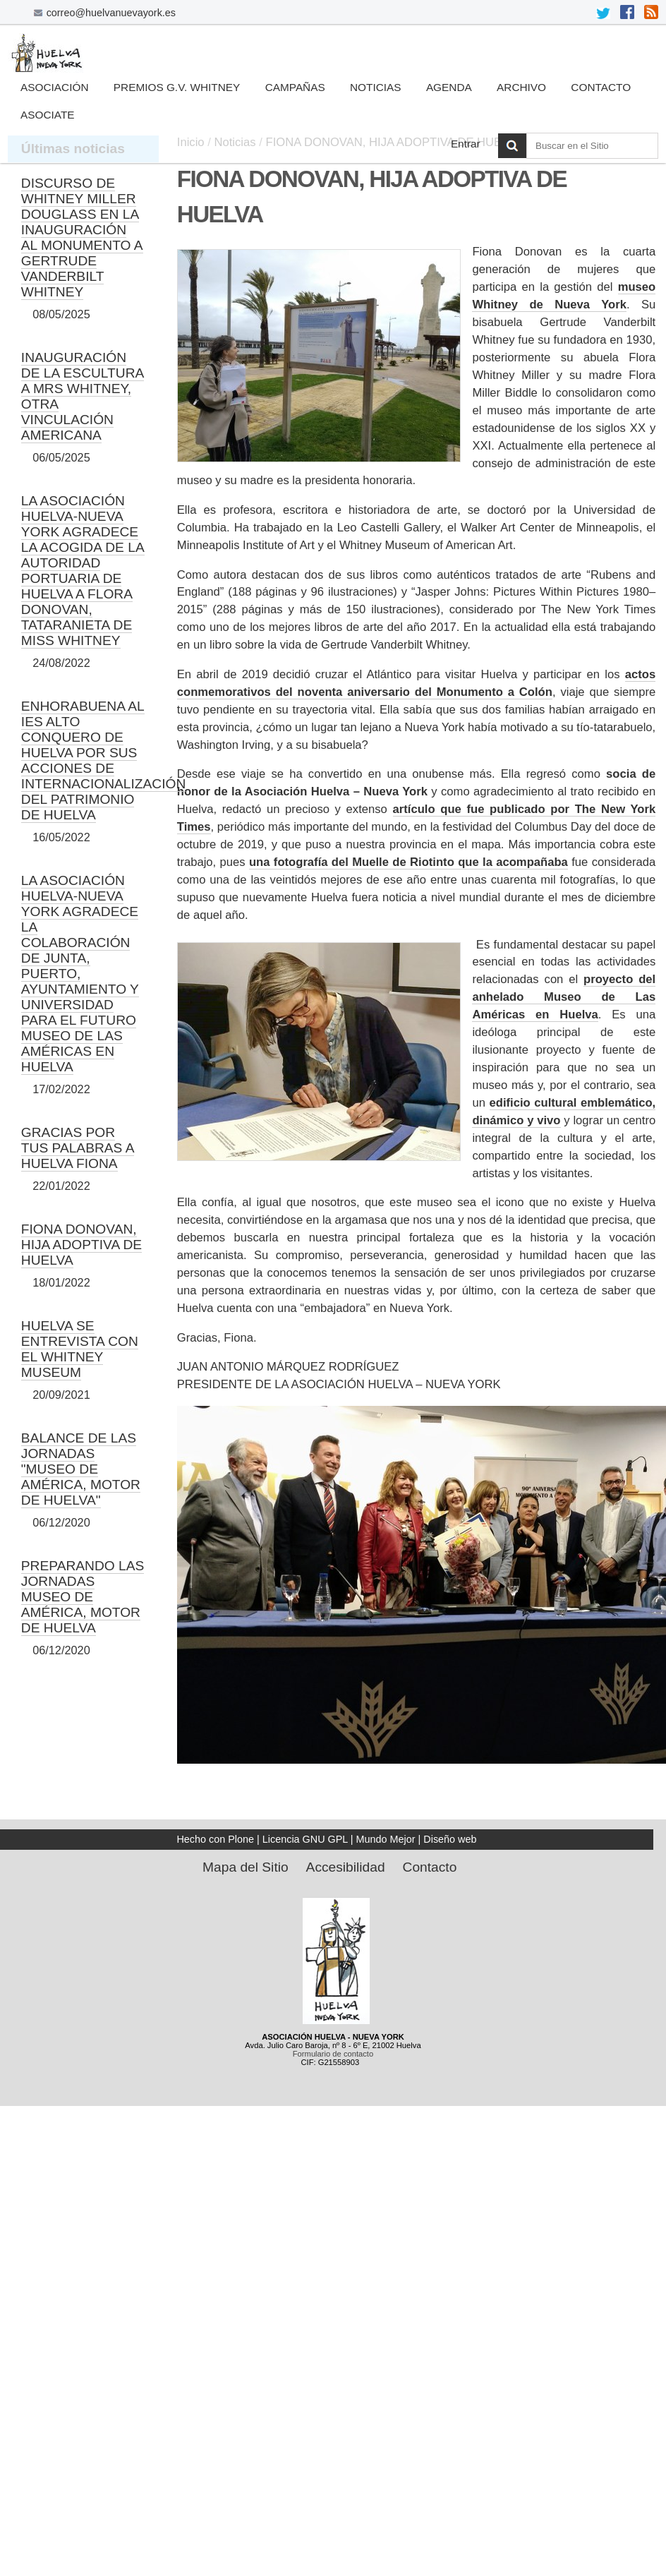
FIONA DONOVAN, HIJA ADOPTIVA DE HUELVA (81, 1245)
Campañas (295, 87)
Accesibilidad (345, 1867)
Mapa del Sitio (245, 1867)
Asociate (47, 115)
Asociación (54, 87)
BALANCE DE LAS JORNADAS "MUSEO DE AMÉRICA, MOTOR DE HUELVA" (80, 1469)
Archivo (521, 87)
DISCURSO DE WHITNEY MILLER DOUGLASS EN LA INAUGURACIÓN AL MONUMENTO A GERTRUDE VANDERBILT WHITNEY (82, 237)
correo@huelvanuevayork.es (111, 12)
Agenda (449, 87)
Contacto (601, 87)
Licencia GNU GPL (305, 1839)
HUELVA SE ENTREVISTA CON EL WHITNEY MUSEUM (79, 1349)
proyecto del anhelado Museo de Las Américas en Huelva (563, 997)
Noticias (375, 87)
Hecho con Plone (215, 1839)
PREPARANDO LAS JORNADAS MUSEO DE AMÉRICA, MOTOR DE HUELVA (83, 1596)
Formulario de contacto (333, 2054)
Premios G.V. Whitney (177, 87)
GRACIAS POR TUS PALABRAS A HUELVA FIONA (78, 1148)
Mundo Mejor (386, 1839)
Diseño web (449, 1839)
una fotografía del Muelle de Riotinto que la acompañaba (408, 862)
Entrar (465, 144)
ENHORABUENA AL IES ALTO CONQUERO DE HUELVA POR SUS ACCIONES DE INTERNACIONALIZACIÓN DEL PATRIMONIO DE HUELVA (103, 760)
